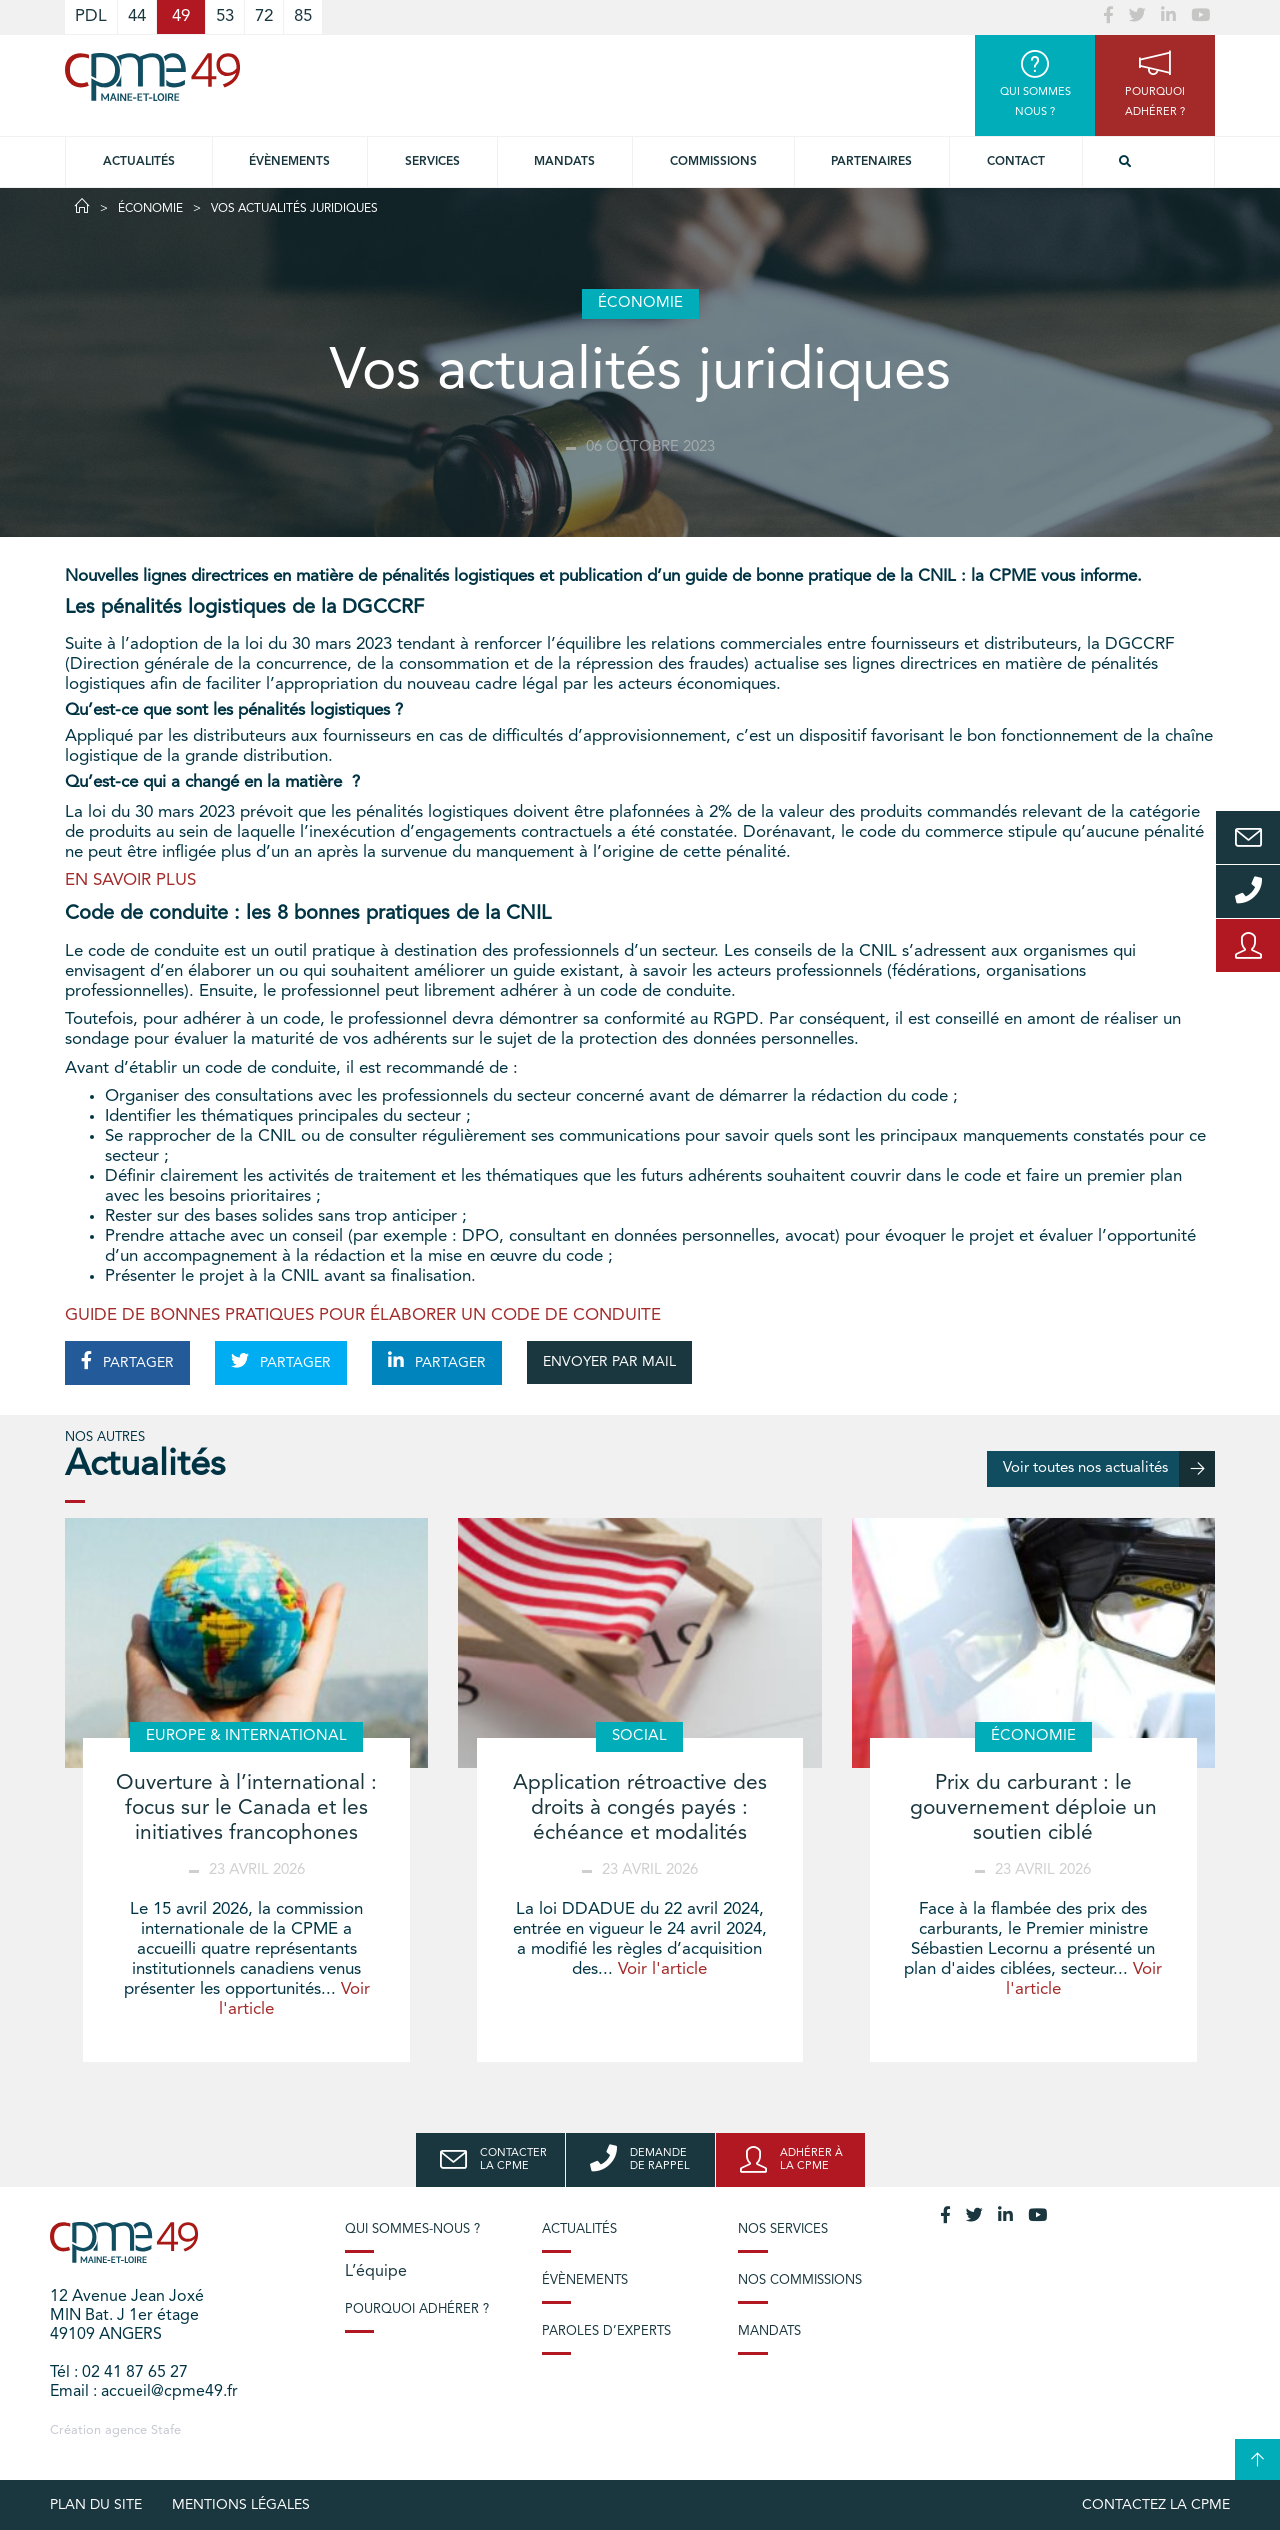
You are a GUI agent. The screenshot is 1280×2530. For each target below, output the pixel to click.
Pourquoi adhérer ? (417, 2309)
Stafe (166, 2430)
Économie (150, 209)
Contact (1016, 162)
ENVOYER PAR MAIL (609, 1362)
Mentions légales (241, 2505)
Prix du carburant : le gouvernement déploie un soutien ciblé (1033, 1808)
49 (181, 16)
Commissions (713, 162)
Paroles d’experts (606, 2331)
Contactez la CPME (1156, 2505)
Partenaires (871, 162)
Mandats (564, 162)
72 (264, 16)
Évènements (289, 162)
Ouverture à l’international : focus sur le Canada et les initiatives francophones (246, 1808)
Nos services (783, 2229)
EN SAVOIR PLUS (130, 880)
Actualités (139, 162)
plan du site (96, 2505)
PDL (91, 16)
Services (432, 162)
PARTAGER (127, 1361)
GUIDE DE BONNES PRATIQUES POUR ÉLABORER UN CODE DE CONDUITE (363, 1315)
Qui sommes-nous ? (412, 2229)
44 (137, 16)
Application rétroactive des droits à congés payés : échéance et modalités (640, 1808)
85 (303, 16)
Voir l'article (662, 1969)
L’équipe (376, 2272)
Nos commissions (800, 2280)
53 (225, 16)
